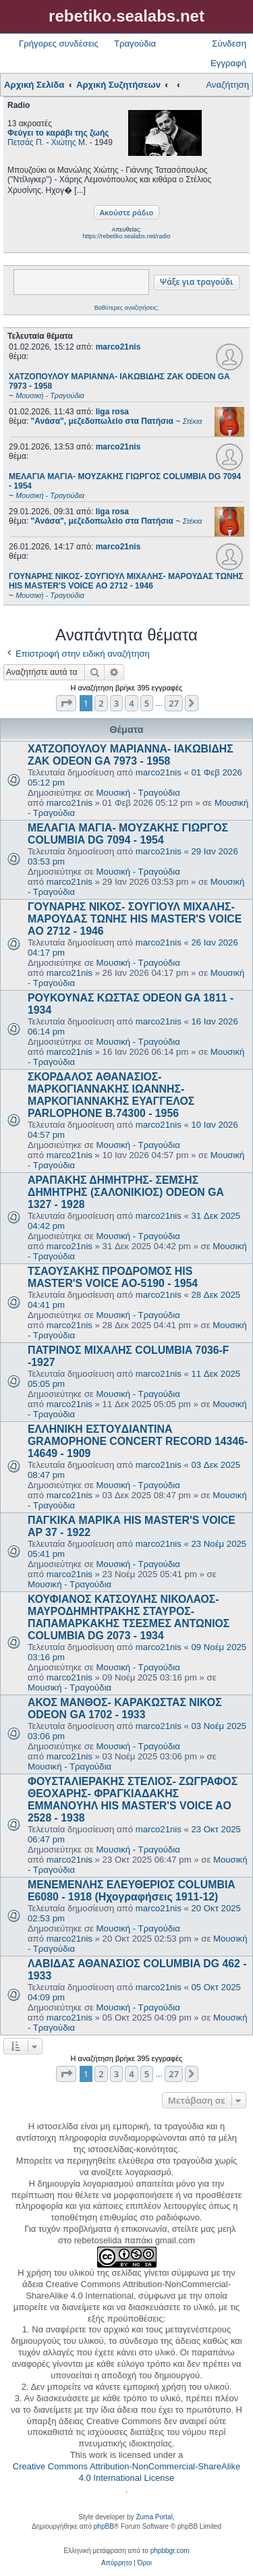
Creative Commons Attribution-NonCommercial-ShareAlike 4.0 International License (126, 2472)
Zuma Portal (154, 2517)
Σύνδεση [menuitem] (229, 43)
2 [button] (101, 703)
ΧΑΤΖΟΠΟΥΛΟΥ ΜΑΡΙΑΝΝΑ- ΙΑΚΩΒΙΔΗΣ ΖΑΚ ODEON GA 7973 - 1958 (130, 755)
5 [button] (146, 703)
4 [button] (131, 703)
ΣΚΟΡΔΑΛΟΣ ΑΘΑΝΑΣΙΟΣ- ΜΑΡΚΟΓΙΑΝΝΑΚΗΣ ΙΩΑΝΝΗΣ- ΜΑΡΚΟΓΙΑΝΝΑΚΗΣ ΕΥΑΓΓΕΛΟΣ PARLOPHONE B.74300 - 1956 (111, 1095)
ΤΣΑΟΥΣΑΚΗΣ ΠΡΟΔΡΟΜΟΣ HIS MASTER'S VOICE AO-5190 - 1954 (113, 1277)
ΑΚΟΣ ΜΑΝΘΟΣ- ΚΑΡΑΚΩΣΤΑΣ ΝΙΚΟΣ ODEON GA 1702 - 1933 (125, 1708)
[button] (66, 703)
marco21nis (118, 347)
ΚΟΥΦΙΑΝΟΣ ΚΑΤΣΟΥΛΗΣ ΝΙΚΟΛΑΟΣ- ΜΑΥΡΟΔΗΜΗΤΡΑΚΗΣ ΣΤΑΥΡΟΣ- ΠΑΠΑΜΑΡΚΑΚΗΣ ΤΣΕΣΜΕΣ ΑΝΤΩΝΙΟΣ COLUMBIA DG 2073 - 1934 (128, 1617)
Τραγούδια (135, 43)
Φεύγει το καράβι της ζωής (58, 133)
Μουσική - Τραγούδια (138, 793)
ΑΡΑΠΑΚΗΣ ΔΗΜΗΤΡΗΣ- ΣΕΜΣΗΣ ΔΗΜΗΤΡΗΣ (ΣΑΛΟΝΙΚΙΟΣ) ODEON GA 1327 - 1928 (125, 1192)
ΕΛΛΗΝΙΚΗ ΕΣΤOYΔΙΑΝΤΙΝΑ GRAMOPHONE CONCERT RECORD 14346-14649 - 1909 (138, 1441)
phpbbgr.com (170, 2550)
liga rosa (112, 411)
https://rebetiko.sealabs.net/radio (126, 236)
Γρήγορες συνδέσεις (59, 43)
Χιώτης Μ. (69, 142)
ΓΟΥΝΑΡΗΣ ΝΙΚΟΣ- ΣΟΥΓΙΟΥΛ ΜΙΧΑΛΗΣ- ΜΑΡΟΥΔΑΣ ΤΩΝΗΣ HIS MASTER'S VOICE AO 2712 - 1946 (135, 919)
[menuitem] (116, 2563)
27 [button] (174, 703)
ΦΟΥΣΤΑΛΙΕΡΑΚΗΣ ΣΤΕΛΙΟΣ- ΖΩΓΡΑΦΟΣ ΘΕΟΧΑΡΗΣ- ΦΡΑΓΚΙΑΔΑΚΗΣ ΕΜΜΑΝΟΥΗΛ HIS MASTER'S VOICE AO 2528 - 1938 (132, 1800)
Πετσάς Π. (25, 142)
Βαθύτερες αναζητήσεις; (126, 307)
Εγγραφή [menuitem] (228, 63)
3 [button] (116, 703)
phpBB (104, 2526)
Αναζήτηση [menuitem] (227, 85)
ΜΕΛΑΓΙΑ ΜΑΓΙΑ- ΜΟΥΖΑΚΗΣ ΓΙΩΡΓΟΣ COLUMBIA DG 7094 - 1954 (128, 834)
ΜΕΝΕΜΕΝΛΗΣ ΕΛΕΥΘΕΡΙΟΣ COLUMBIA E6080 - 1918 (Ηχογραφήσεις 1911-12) (131, 1890)
